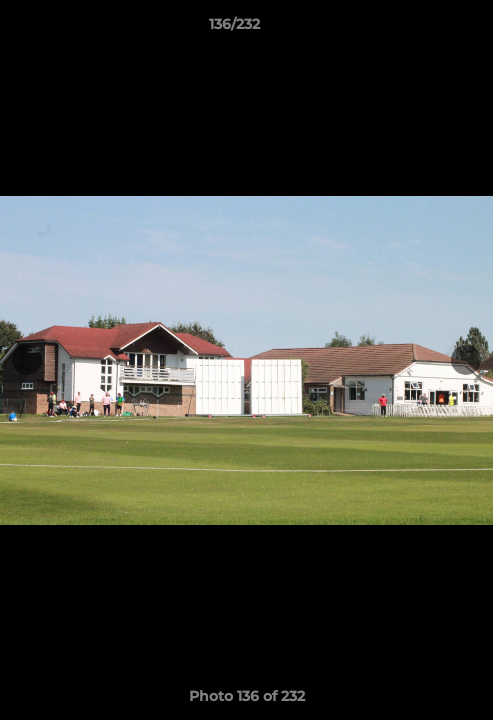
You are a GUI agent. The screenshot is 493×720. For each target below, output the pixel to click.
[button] (421, 29)
